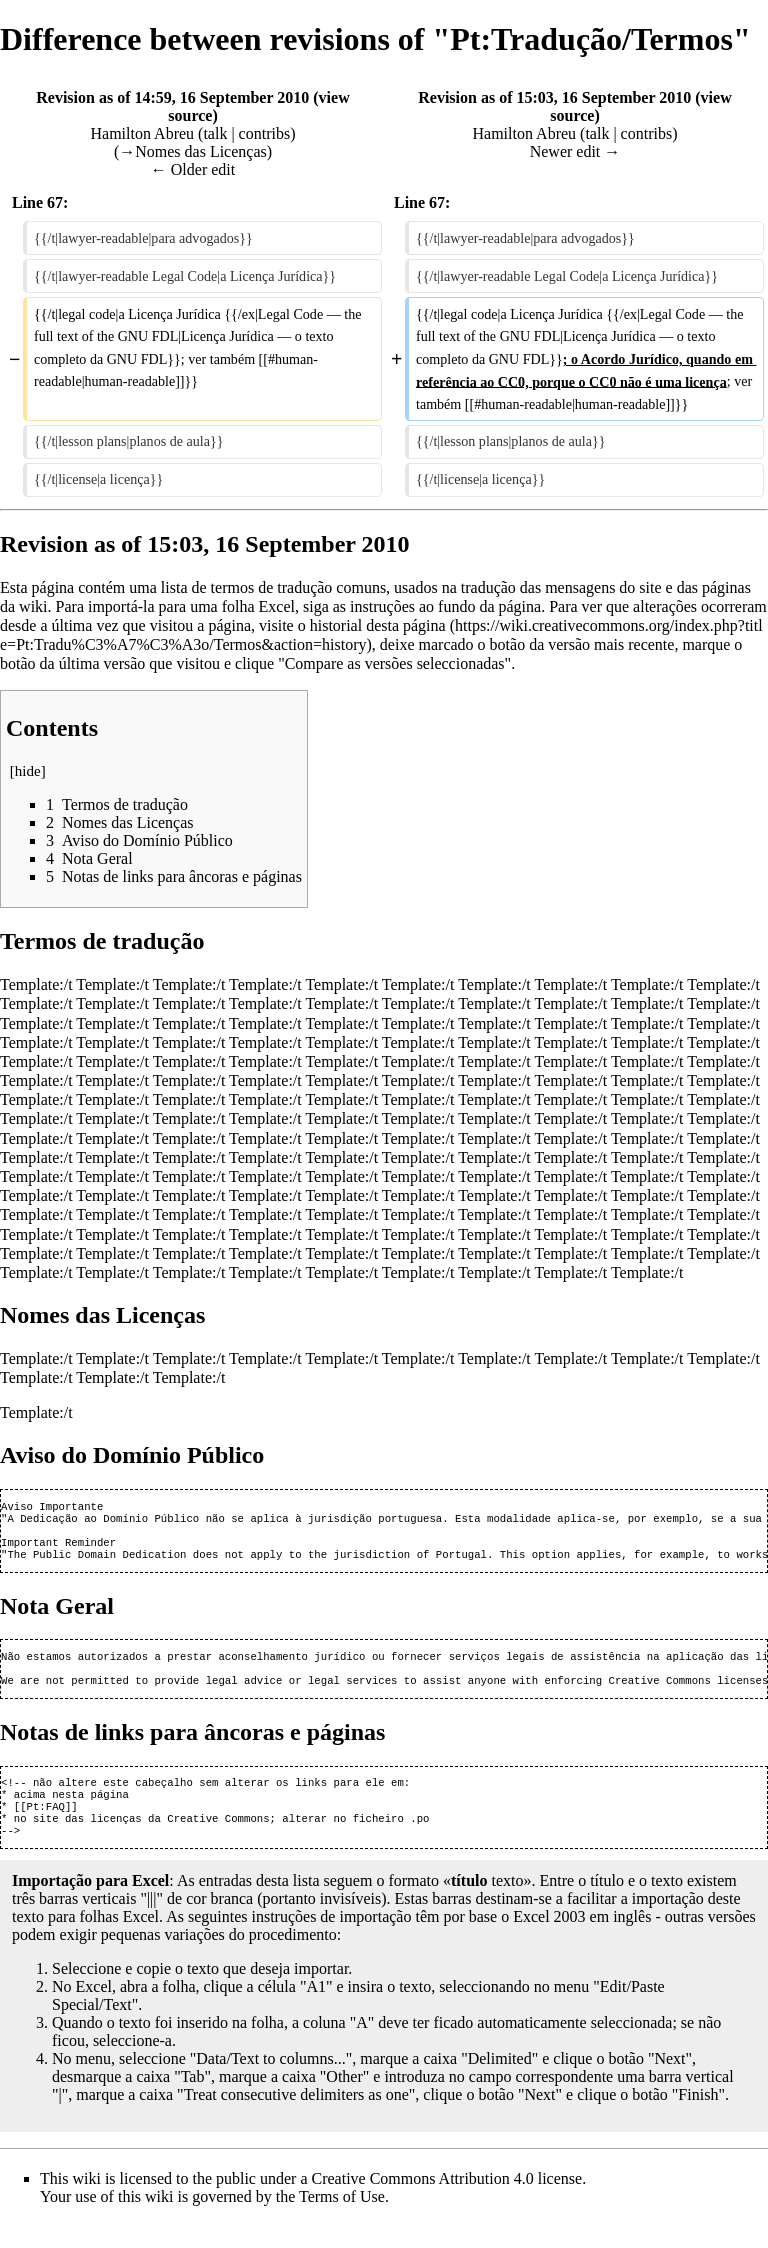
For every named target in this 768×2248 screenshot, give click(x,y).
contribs (265, 133)
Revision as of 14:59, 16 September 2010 (172, 97)
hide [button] (28, 771)
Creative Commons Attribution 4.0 (423, 2204)
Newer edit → (575, 151)
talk (215, 133)
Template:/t (36, 984)
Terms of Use (342, 2222)
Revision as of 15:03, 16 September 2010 (554, 97)
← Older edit (193, 169)
